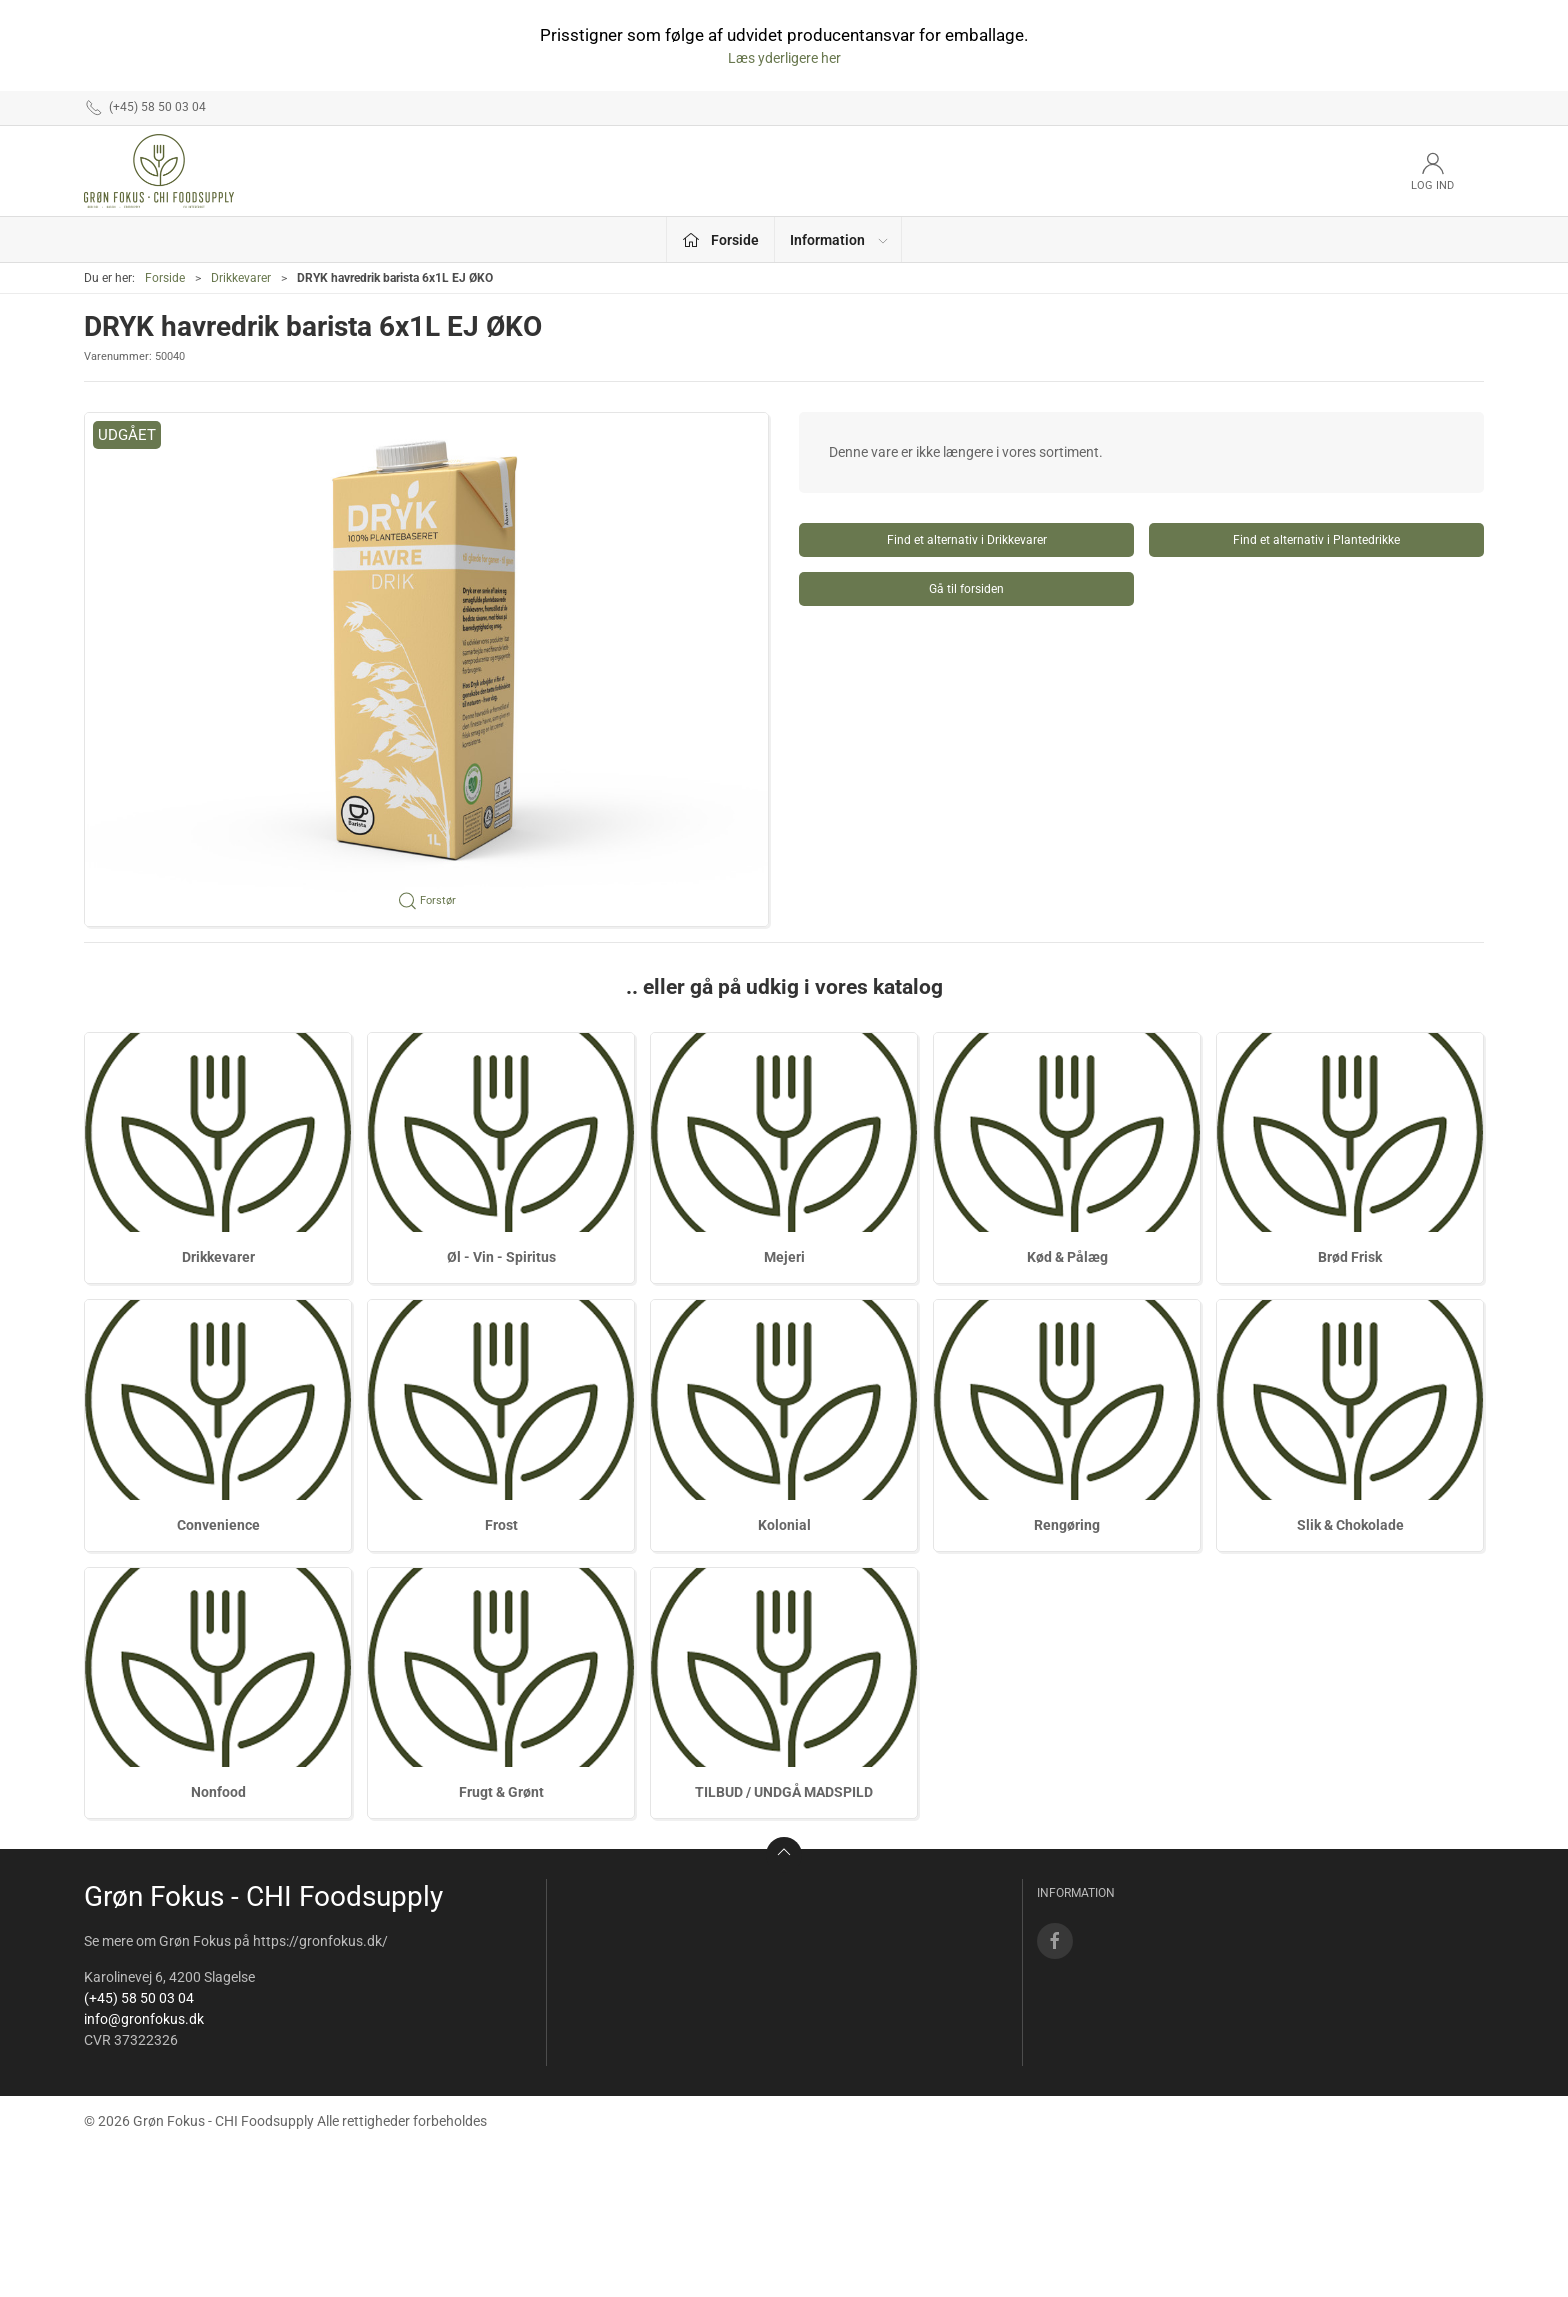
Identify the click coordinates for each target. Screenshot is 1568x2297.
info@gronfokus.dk (144, 2019)
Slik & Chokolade (1350, 1525)
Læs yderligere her (784, 58)
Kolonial (784, 1525)
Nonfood (218, 1792)
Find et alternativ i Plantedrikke (1316, 540)
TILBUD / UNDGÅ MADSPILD (784, 1792)
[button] (426, 669)
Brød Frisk (1350, 1257)
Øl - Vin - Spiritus (501, 1257)
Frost (501, 1525)
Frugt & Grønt (501, 1792)
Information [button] (840, 240)
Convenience (218, 1525)
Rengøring (1067, 1525)
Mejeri (784, 1257)
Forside (165, 278)
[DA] (159, 171)
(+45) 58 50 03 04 (139, 1998)
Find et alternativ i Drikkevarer (967, 540)
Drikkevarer (241, 278)
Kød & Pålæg (1067, 1257)
